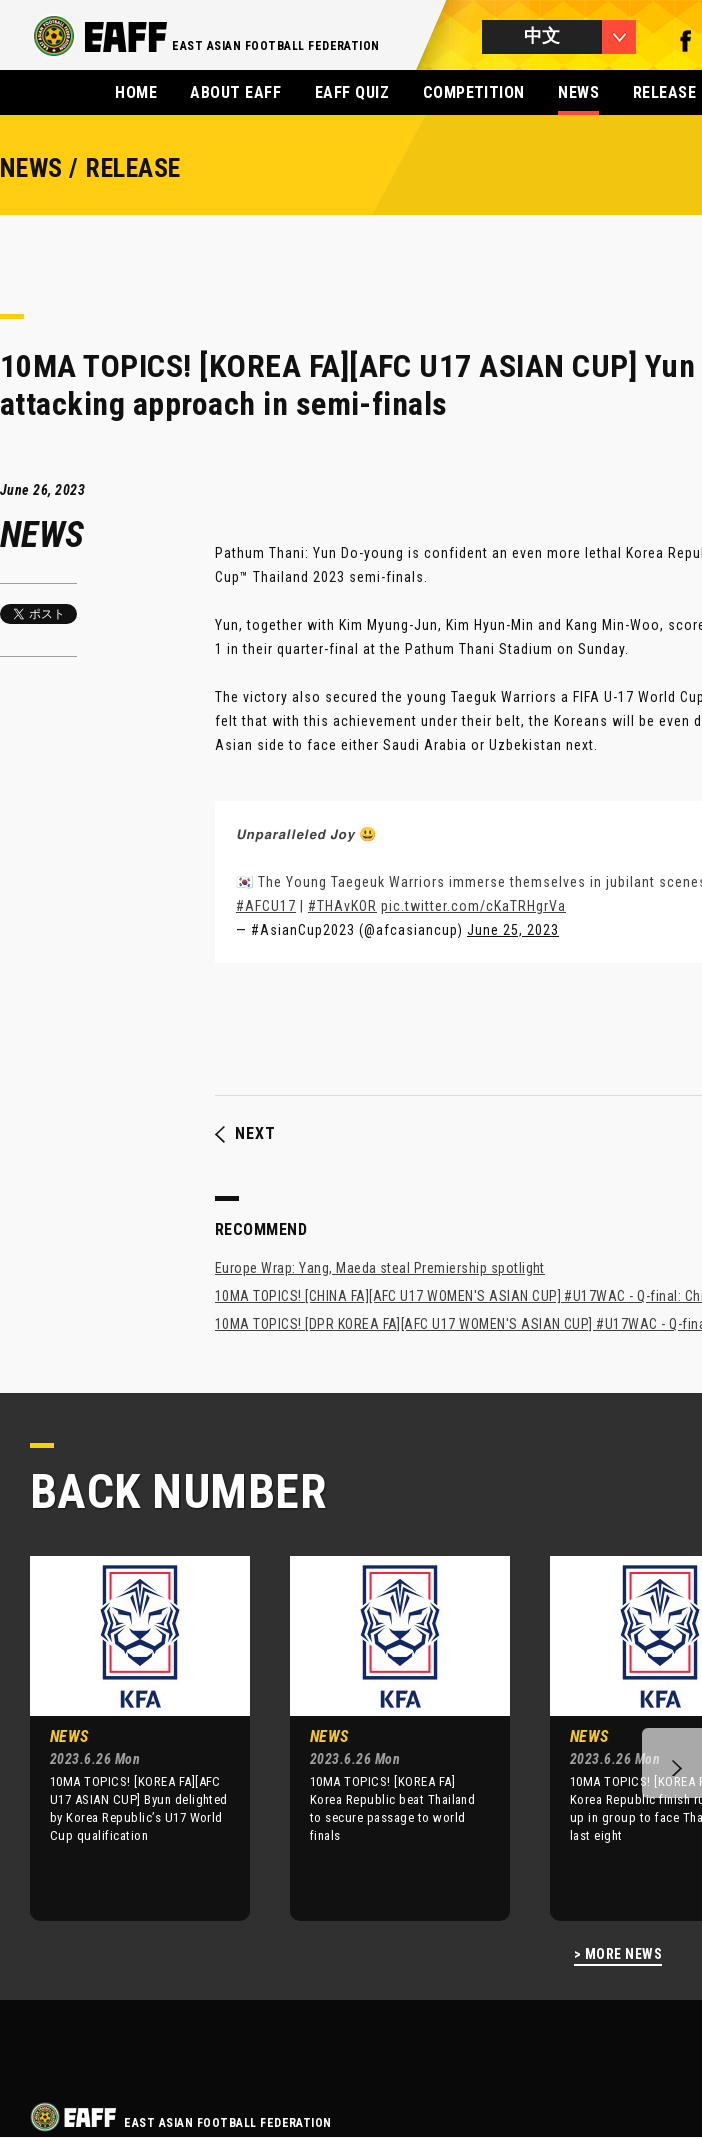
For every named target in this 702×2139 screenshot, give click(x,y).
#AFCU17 (266, 906)
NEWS (578, 92)
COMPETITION (474, 92)
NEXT (245, 1134)
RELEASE (664, 92)
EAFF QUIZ (352, 92)
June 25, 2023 (513, 930)
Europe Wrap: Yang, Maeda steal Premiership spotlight (380, 1268)
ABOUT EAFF (235, 92)
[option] (125, 1738)
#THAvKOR (342, 906)
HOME (136, 92)
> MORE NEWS (618, 1954)
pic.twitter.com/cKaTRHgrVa (473, 906)
